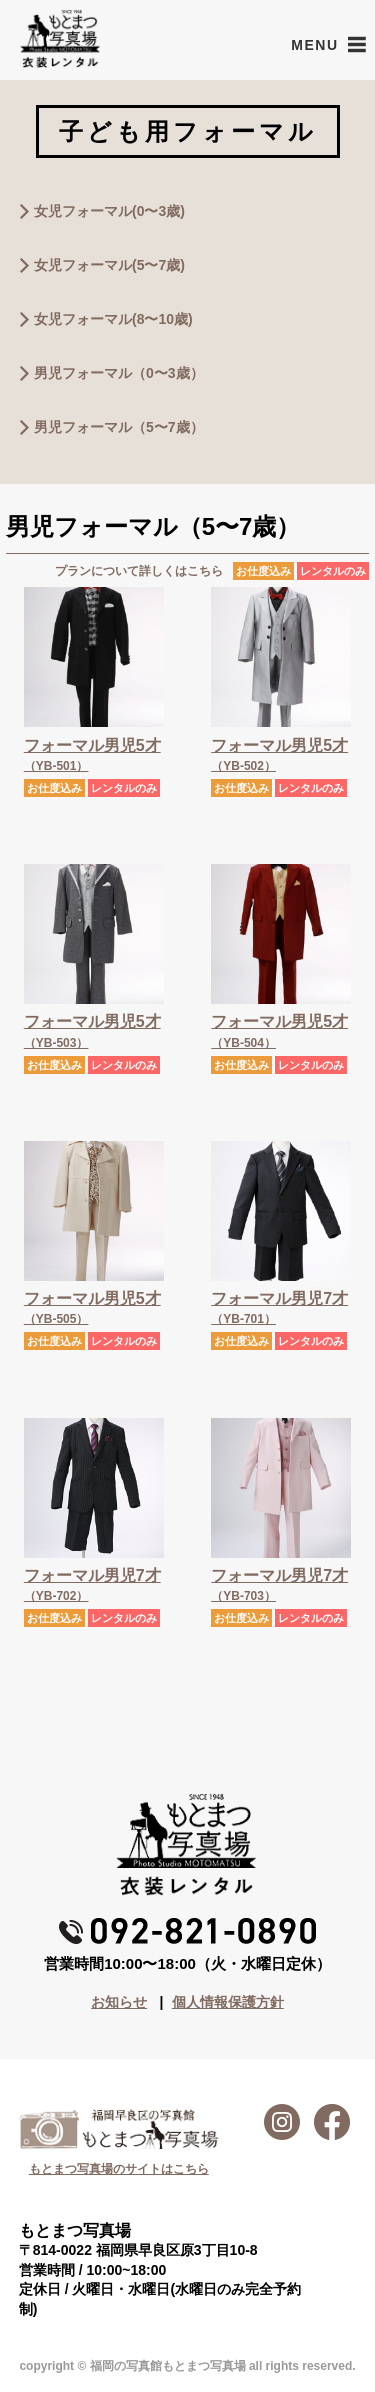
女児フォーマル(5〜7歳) (109, 265)
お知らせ (119, 2002)
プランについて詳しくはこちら (139, 571)
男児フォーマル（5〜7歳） (119, 427)
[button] (314, 45)
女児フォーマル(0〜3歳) (109, 211)
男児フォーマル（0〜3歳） (119, 373)
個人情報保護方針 (228, 2002)
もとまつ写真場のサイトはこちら (119, 2169)
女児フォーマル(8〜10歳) (113, 319)
